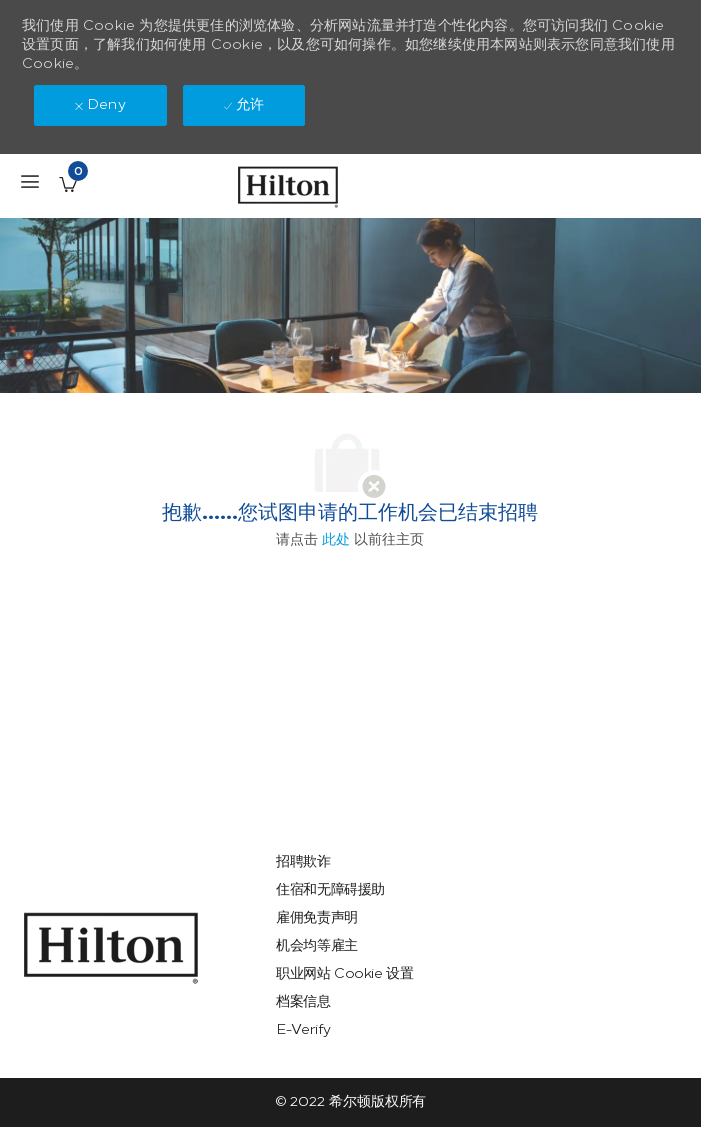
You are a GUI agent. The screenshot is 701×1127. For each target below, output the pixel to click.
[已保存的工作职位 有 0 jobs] (68, 184)
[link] (111, 948)
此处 (336, 539)
